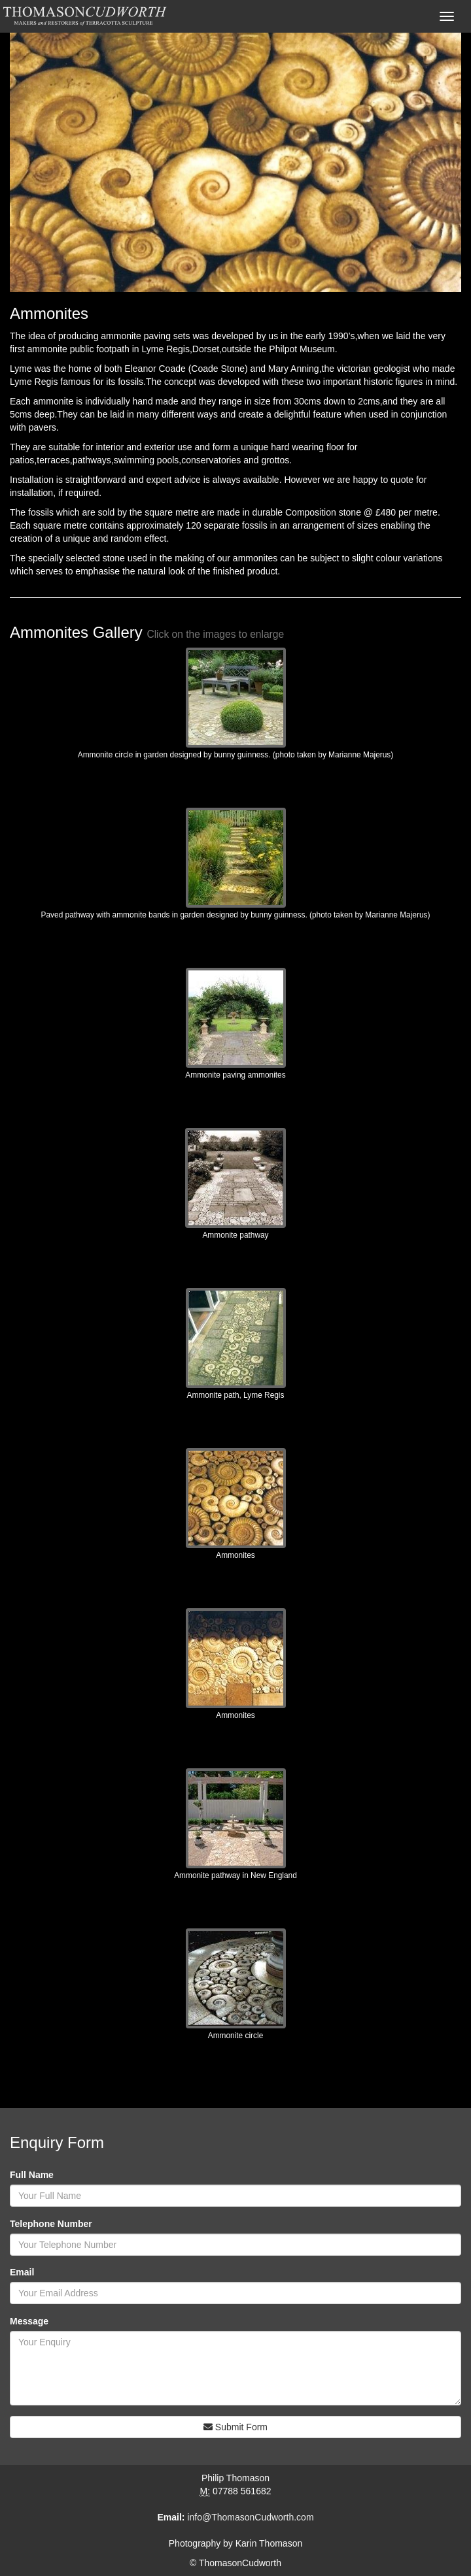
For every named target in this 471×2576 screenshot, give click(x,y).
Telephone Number (51, 2224)
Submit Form (235, 2427)
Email (22, 2272)
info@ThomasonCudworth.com (250, 2517)
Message (29, 2321)
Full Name (32, 2175)
